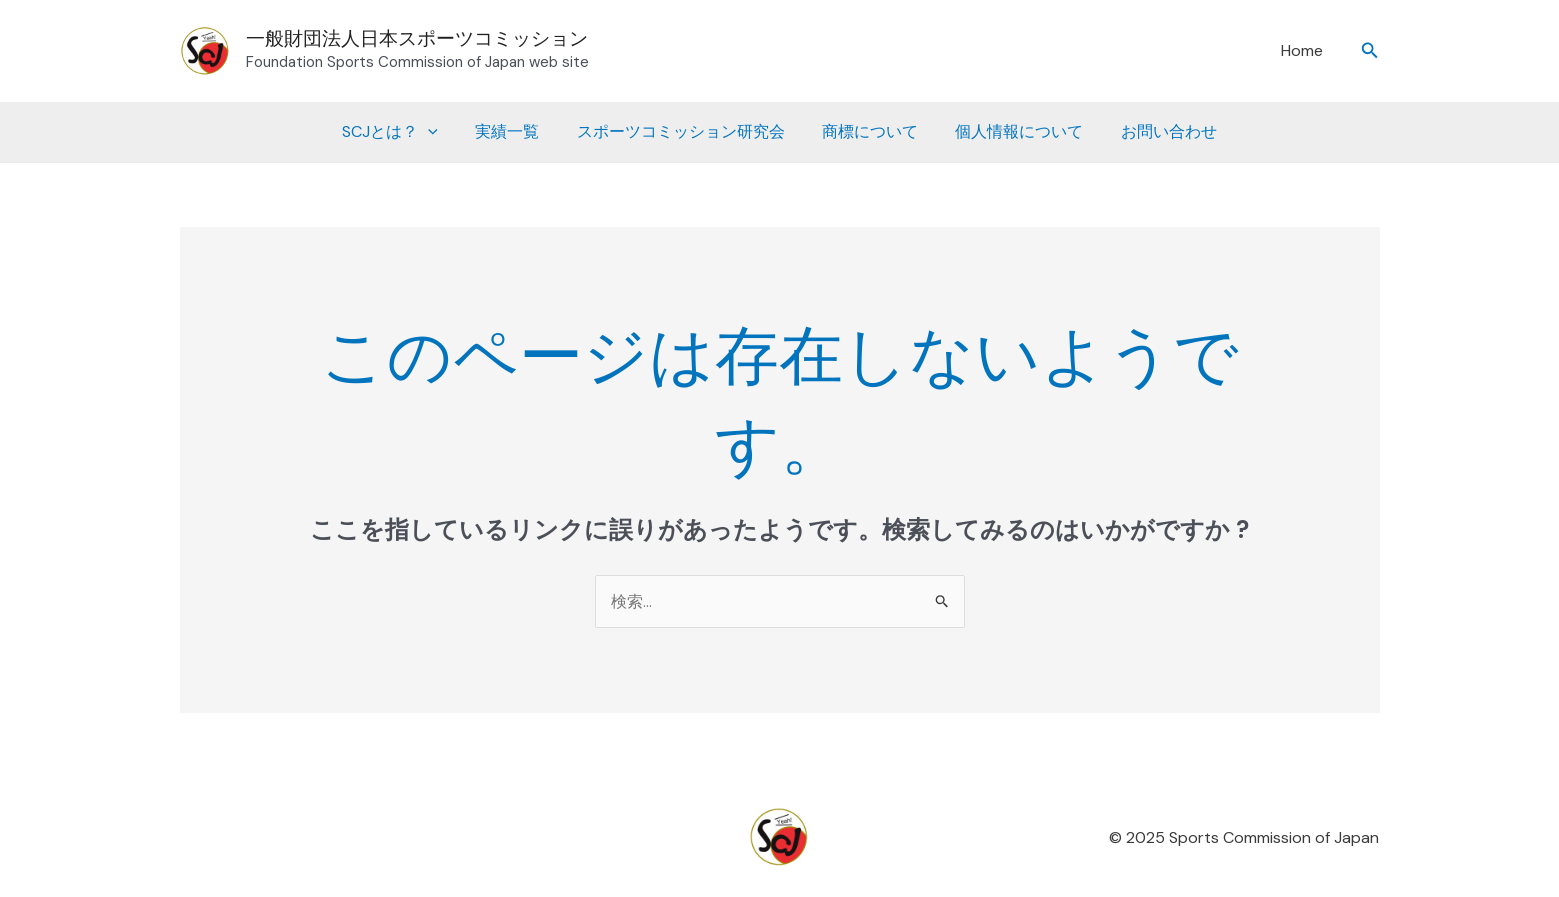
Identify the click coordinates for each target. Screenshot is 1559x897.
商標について (867, 131)
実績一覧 (515, 131)
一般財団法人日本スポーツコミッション (417, 38)
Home (1304, 50)
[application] (442, 132)
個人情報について (1011, 131)
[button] (1370, 51)
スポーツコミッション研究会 (683, 131)
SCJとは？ (404, 132)
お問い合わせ (1155, 131)
